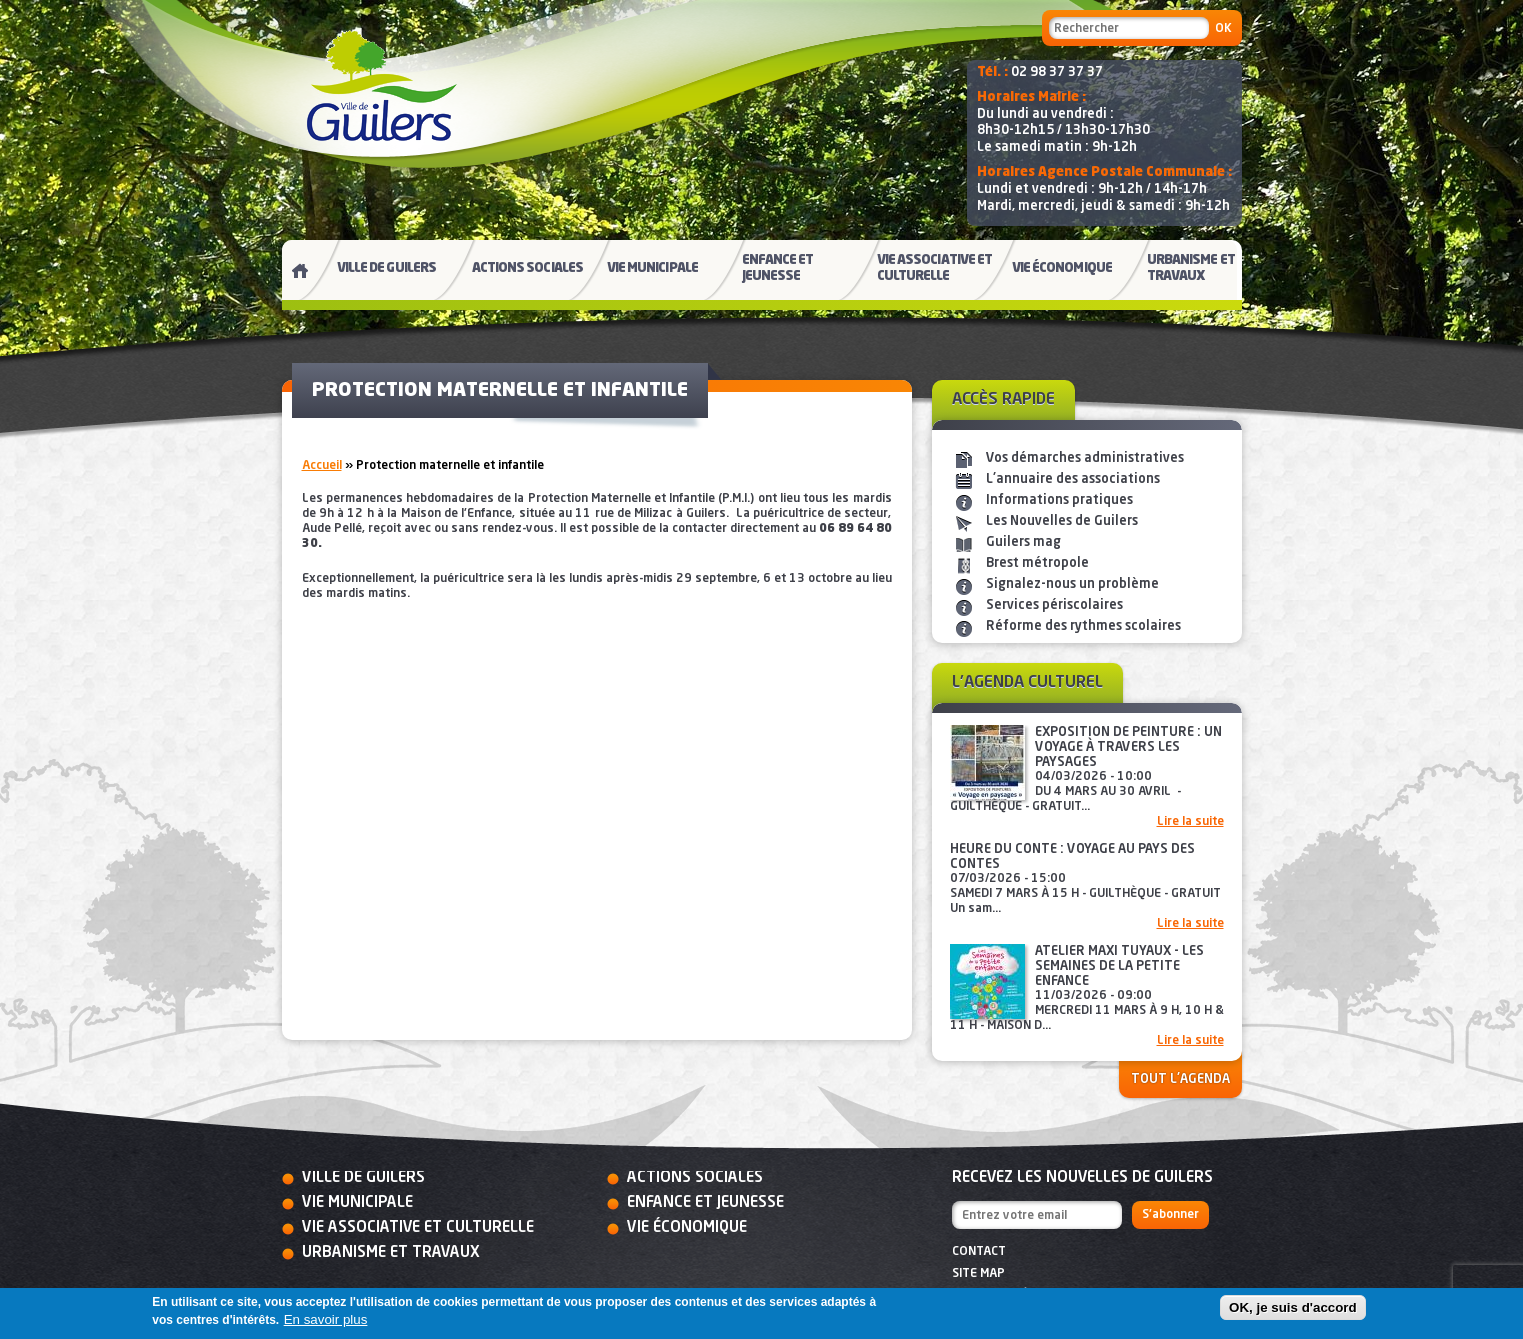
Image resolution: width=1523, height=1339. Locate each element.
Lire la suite (1190, 822)
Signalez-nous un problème (1072, 584)
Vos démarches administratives (1085, 458)
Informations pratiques (1059, 500)
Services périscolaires (1054, 605)
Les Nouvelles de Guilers (1062, 521)
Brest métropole (1037, 563)
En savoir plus (326, 1319)
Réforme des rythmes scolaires (1083, 626)
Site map (978, 1274)
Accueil (322, 466)
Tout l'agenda (1180, 1079)
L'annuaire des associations (1073, 479)
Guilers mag (1023, 542)
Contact (979, 1252)
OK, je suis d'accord (1293, 1307)
